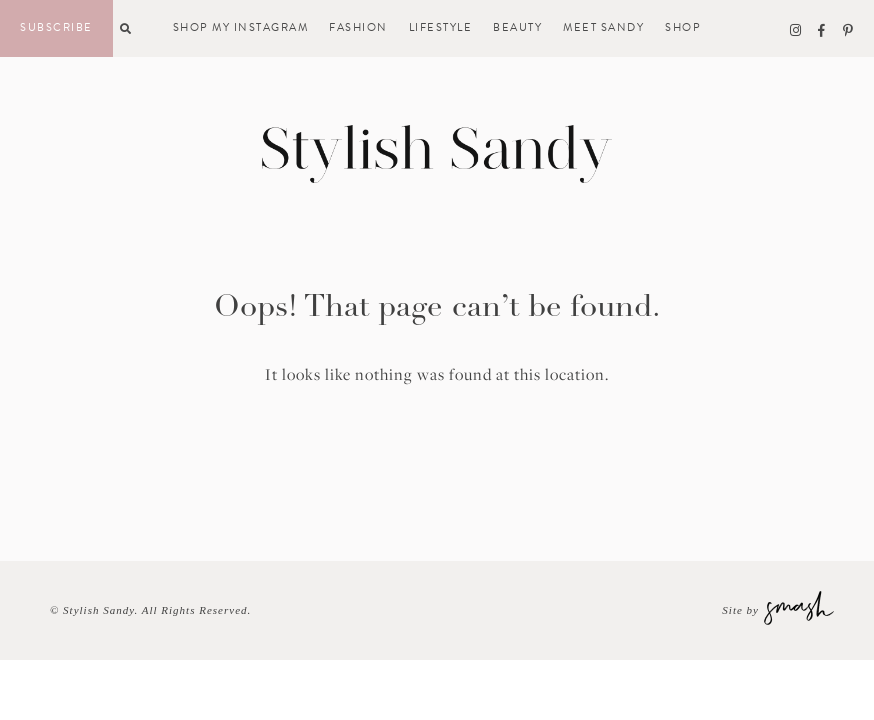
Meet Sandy (603, 28)
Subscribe (56, 27)
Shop (683, 28)
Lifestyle (441, 28)
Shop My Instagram (241, 28)
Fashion (358, 28)
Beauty (517, 28)
